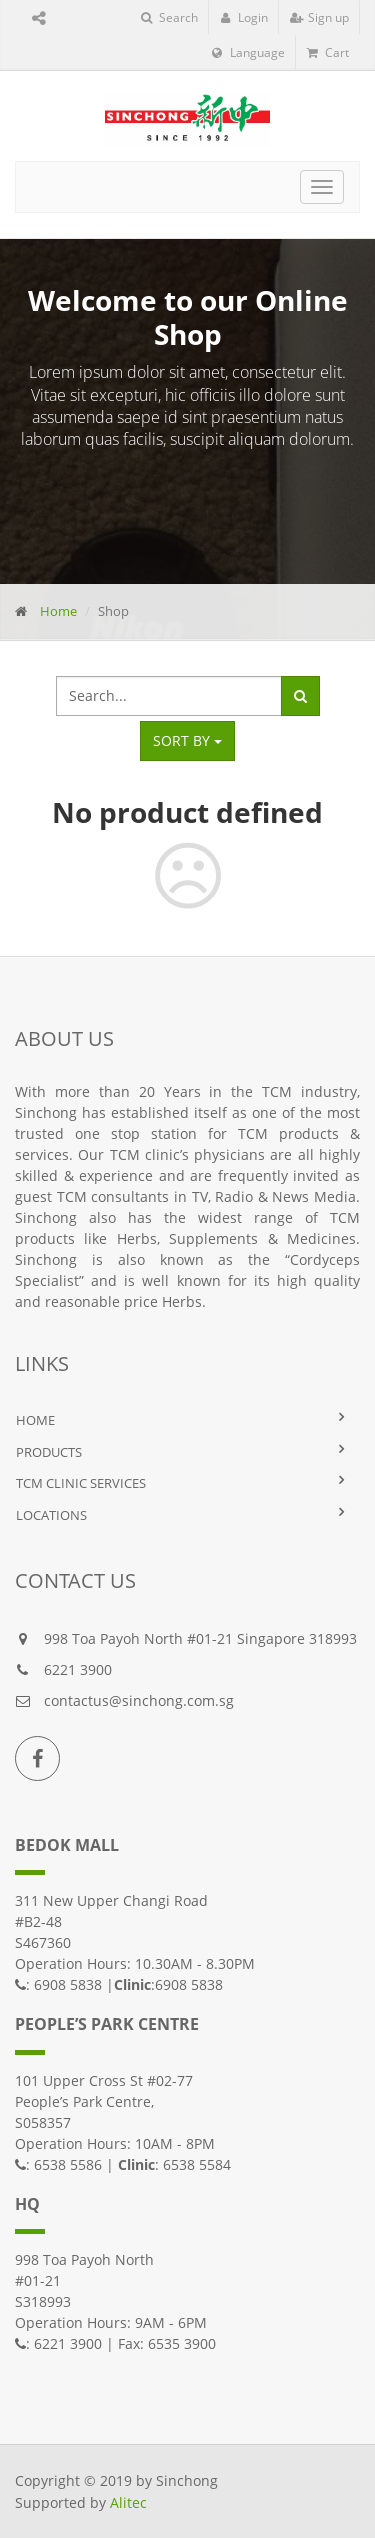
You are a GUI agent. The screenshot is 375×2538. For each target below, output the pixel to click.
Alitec (128, 2502)
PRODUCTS (49, 1452)
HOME (35, 1420)
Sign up (319, 17)
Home (58, 611)
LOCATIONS (51, 1515)
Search (169, 17)
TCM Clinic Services (81, 1483)
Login (244, 17)
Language (248, 52)
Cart (328, 52)
